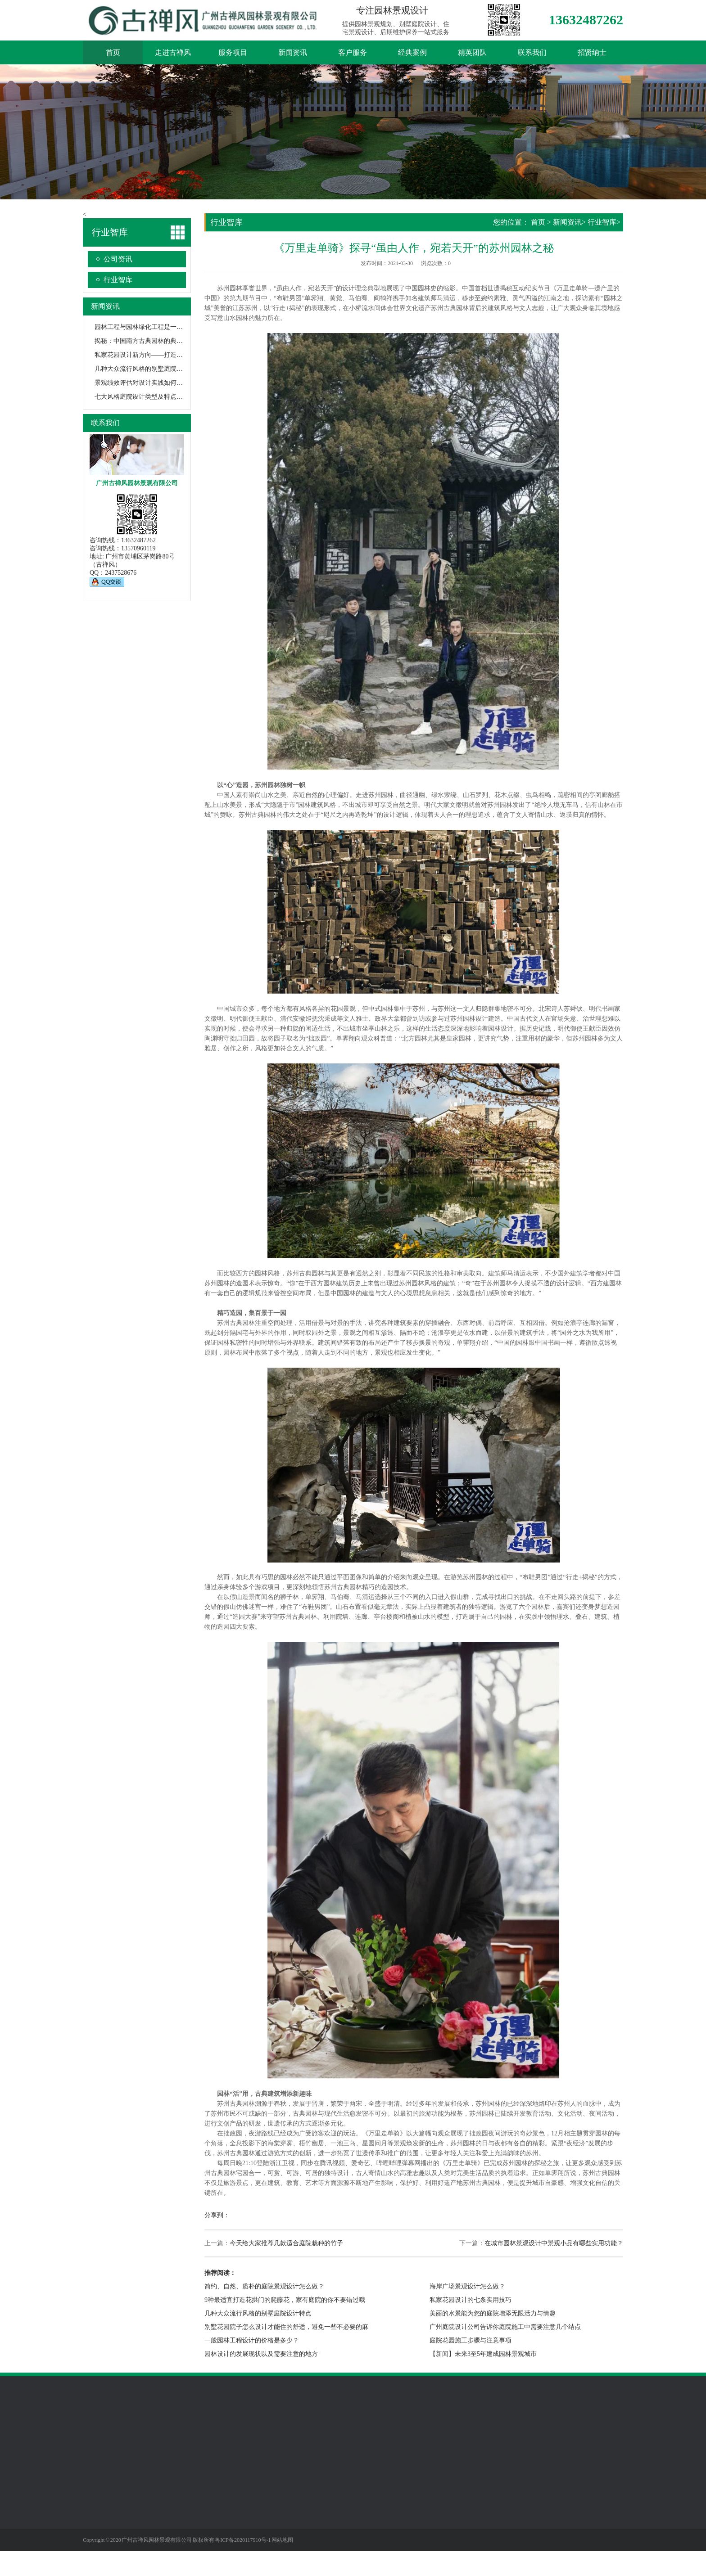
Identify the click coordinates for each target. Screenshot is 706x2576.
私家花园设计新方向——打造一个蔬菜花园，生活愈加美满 (176, 354)
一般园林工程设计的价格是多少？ (251, 2340)
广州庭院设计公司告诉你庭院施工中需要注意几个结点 (505, 2327)
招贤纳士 (592, 52)
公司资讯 (118, 259)
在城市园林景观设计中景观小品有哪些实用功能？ (553, 2243)
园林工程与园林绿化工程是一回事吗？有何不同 (161, 327)
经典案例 (412, 52)
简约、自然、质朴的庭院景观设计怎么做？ (264, 2286)
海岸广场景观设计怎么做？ (467, 2286)
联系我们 (532, 52)
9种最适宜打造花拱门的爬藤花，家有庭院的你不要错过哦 (284, 2300)
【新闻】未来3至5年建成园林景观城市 (483, 2354)
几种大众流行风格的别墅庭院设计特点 (148, 368)
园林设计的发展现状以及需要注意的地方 (261, 2354)
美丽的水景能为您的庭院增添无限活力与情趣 (493, 2313)
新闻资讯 (292, 52)
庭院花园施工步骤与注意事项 (470, 2340)
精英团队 (472, 52)
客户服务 (352, 52)
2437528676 (120, 572)
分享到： (217, 2215)
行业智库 (118, 280)
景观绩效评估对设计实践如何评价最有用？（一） (164, 382)
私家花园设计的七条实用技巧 (470, 2300)
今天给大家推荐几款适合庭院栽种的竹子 (286, 2243)
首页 (113, 52)
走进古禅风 (173, 52)
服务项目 (232, 52)
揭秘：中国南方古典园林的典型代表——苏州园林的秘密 (173, 341)
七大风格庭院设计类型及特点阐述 (142, 396)
